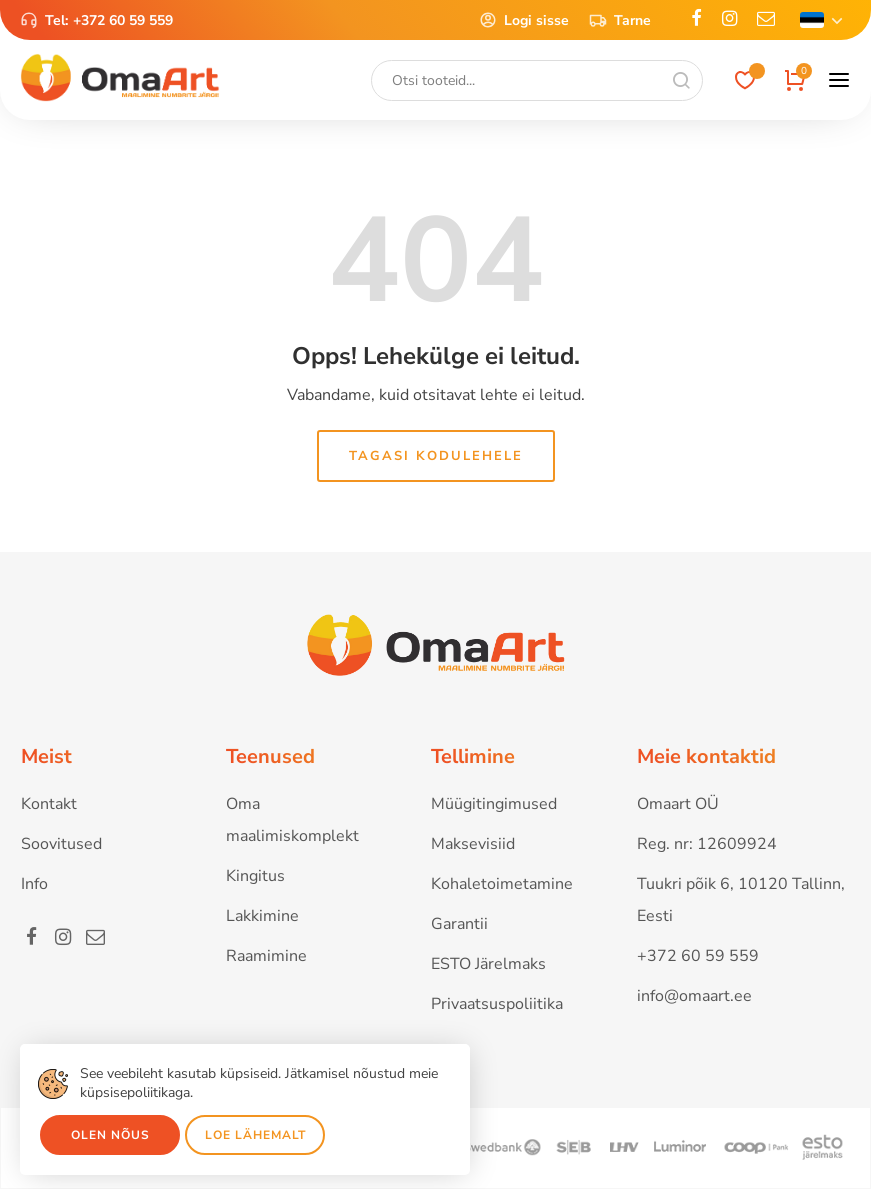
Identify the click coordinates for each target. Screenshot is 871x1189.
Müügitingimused (494, 804)
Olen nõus (110, 1135)
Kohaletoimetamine (502, 884)
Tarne (620, 20)
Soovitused (61, 844)
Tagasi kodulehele (436, 456)
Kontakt (49, 804)
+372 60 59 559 (123, 20)
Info (34, 884)
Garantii (459, 924)
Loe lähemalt (255, 1135)
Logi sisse (524, 20)
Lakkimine (262, 916)
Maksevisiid (473, 844)
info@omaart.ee (694, 996)
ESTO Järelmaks (488, 964)
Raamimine (266, 956)
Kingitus (255, 876)
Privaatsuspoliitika (497, 1004)
